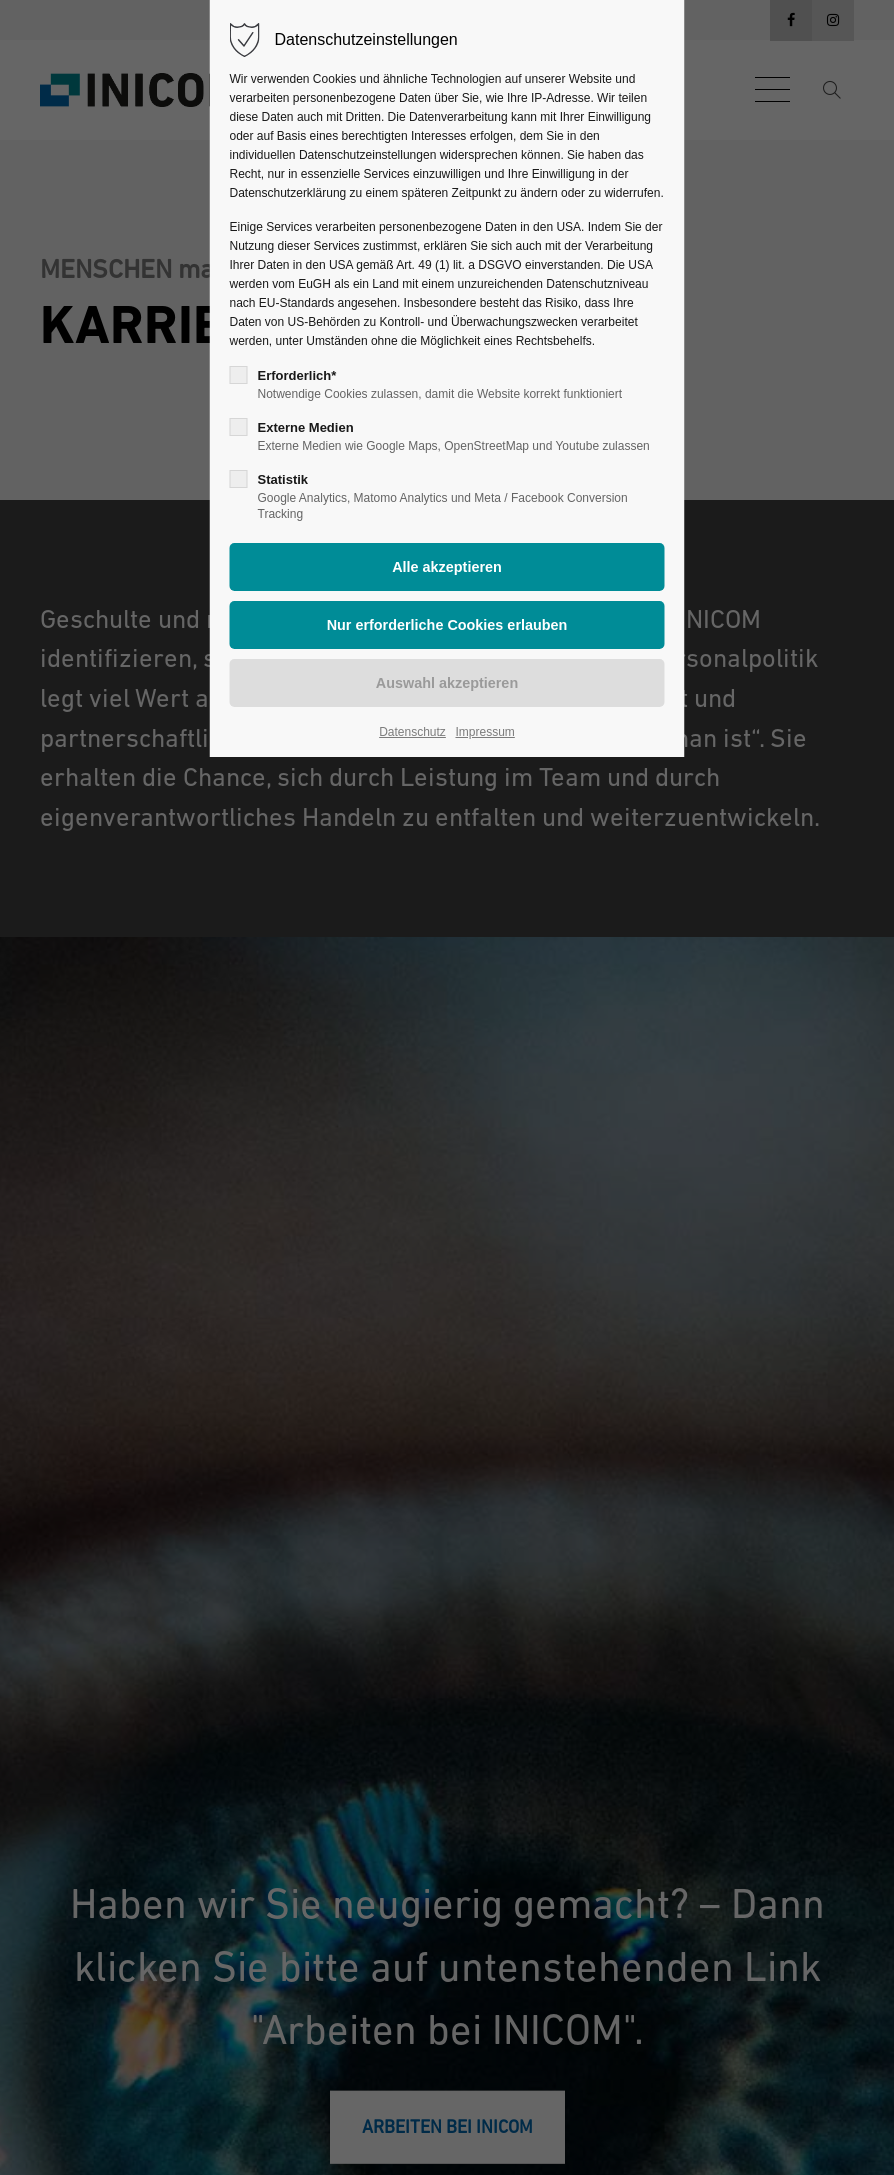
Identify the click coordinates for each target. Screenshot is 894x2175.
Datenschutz (412, 732)
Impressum (484, 732)
